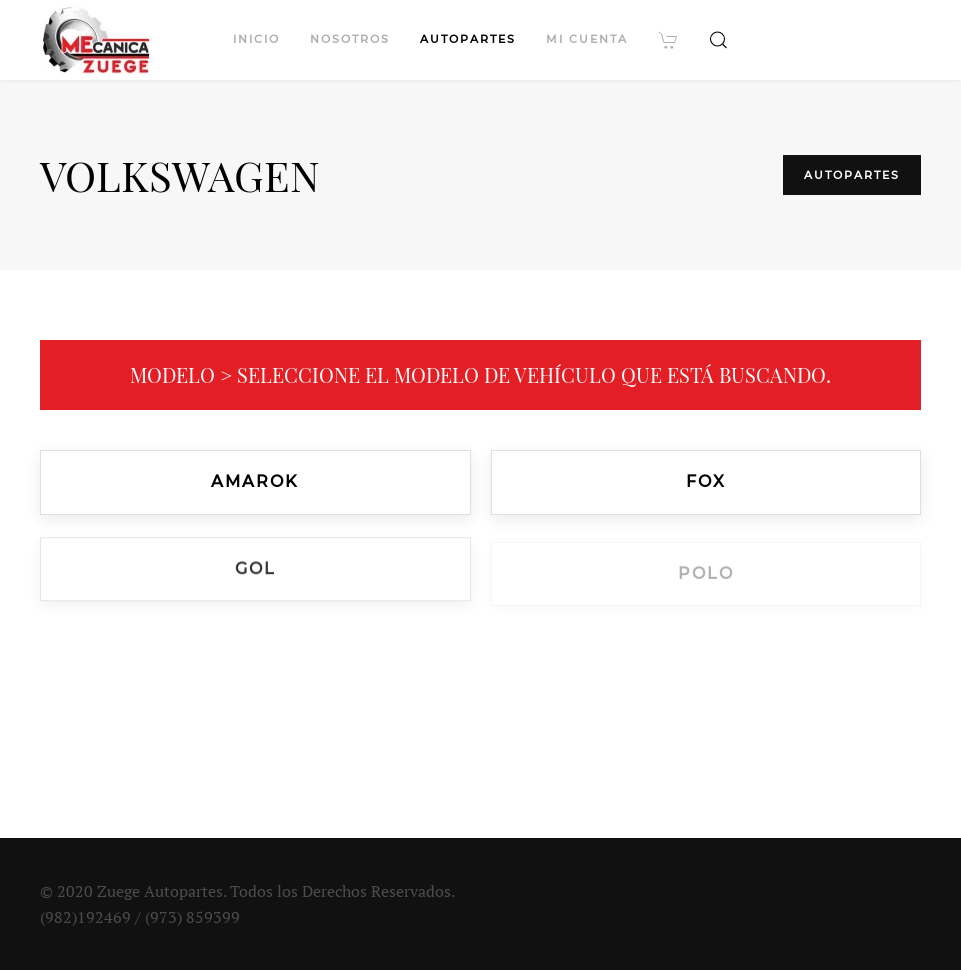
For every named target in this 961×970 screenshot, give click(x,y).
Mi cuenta (587, 39)
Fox (706, 482)
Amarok (255, 481)
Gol (255, 570)
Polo (706, 575)
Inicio (256, 39)
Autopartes (468, 39)
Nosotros (350, 39)
